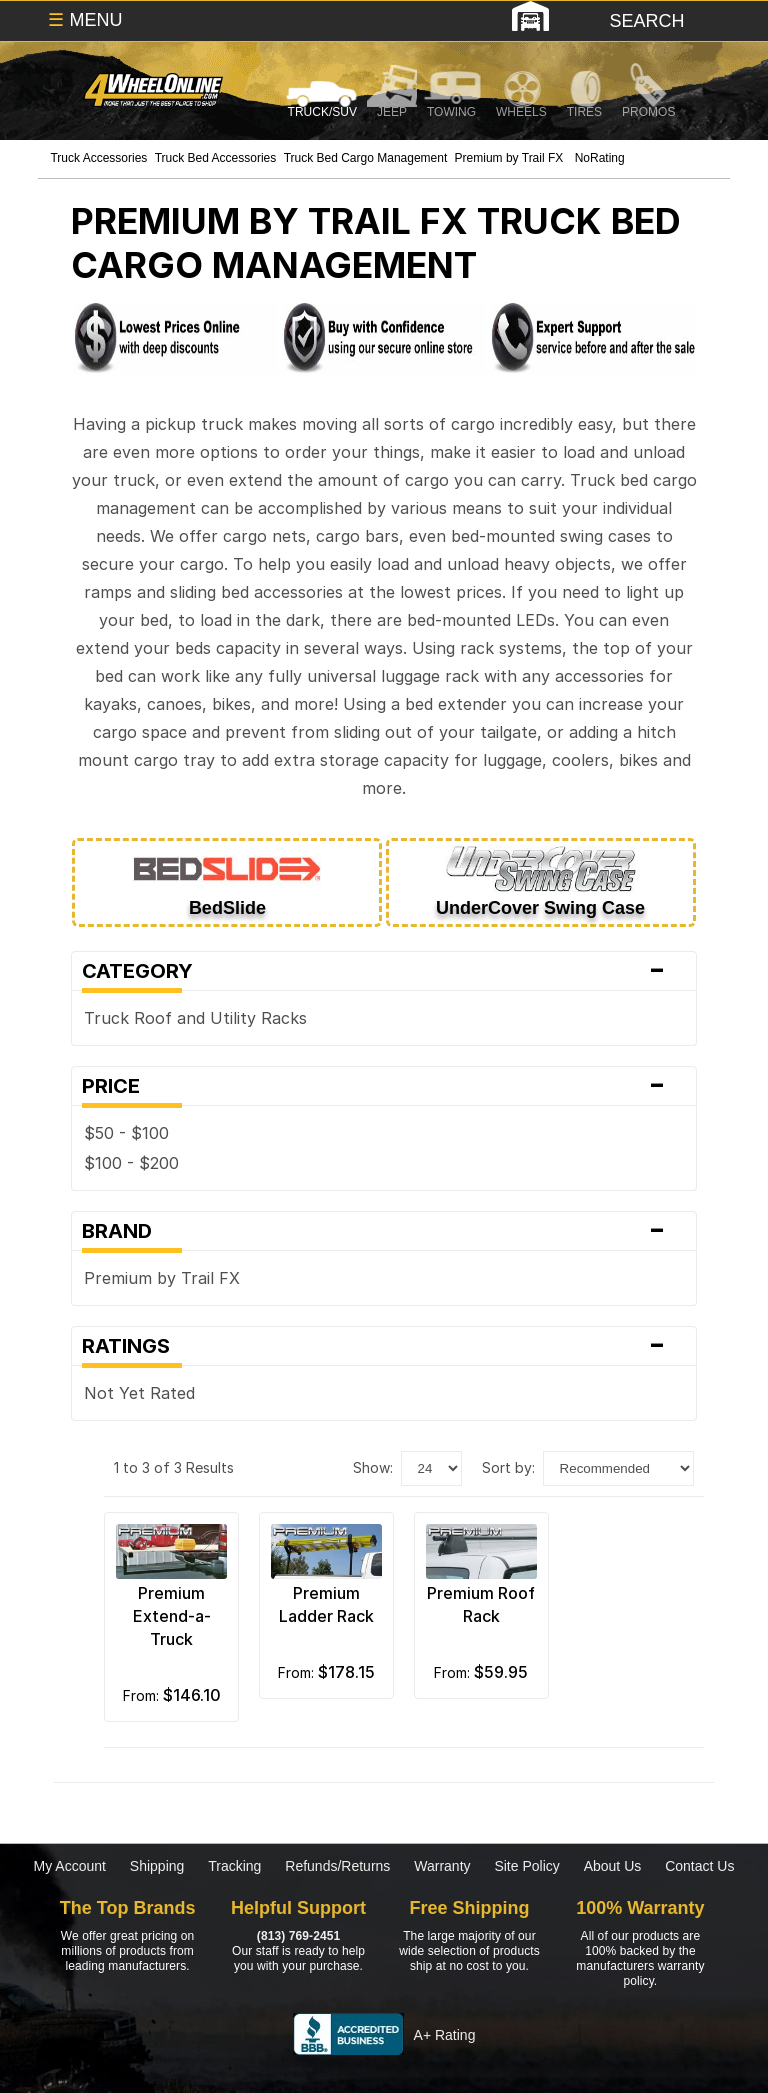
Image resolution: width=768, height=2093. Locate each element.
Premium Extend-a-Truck (172, 1616)
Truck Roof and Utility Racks (195, 1018)
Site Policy (526, 1866)
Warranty (442, 1866)
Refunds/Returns (337, 1866)
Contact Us (699, 1866)
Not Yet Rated (144, 1393)
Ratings (384, 1346)
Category (384, 971)
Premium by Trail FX (162, 1278)
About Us (613, 1866)
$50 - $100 (126, 1133)
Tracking (234, 1866)
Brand (384, 1231)
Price (384, 1086)
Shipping (157, 1866)
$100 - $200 (131, 1163)
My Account (70, 1866)
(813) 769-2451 (298, 1936)
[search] (645, 21)
